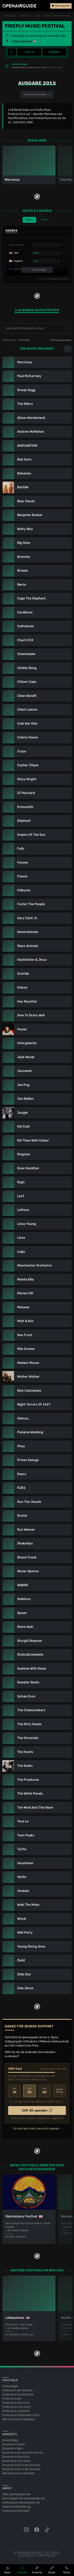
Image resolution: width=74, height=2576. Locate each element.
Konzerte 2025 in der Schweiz (21, 2465)
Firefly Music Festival (57, 16)
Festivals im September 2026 (20, 2415)
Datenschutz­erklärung (16, 2506)
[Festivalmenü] (12, 52)
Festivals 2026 (11, 2398)
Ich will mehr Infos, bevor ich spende (36, 2128)
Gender (44, 220)
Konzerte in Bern (12, 2448)
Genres (29, 220)
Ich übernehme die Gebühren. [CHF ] (36, 2101)
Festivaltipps (10, 2386)
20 (29, 2091)
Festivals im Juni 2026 (16, 2407)
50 (44, 2091)
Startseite (9, 16)
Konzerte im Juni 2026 (16, 2461)
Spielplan (54, 52)
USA (38, 16)
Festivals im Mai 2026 (16, 2403)
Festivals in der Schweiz (17, 2390)
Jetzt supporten (61, 6)
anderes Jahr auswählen (37, 94)
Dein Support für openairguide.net (23, 2498)
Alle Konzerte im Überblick (18, 2473)
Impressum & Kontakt (15, 2511)
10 (14, 2091)
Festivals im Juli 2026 (16, 2411)
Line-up (29, 52)
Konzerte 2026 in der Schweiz (21, 2469)
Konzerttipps (10, 2440)
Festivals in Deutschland (17, 2394)
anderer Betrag (59, 2090)
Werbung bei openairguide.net (21, 2502)
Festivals (25, 16)
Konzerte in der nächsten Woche (22, 2452)
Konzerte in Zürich (13, 2444)
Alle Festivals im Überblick (18, 2419)
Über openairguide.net (16, 2494)
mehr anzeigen (37, 269)
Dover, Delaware (23, 41)
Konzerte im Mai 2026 (16, 2457)
